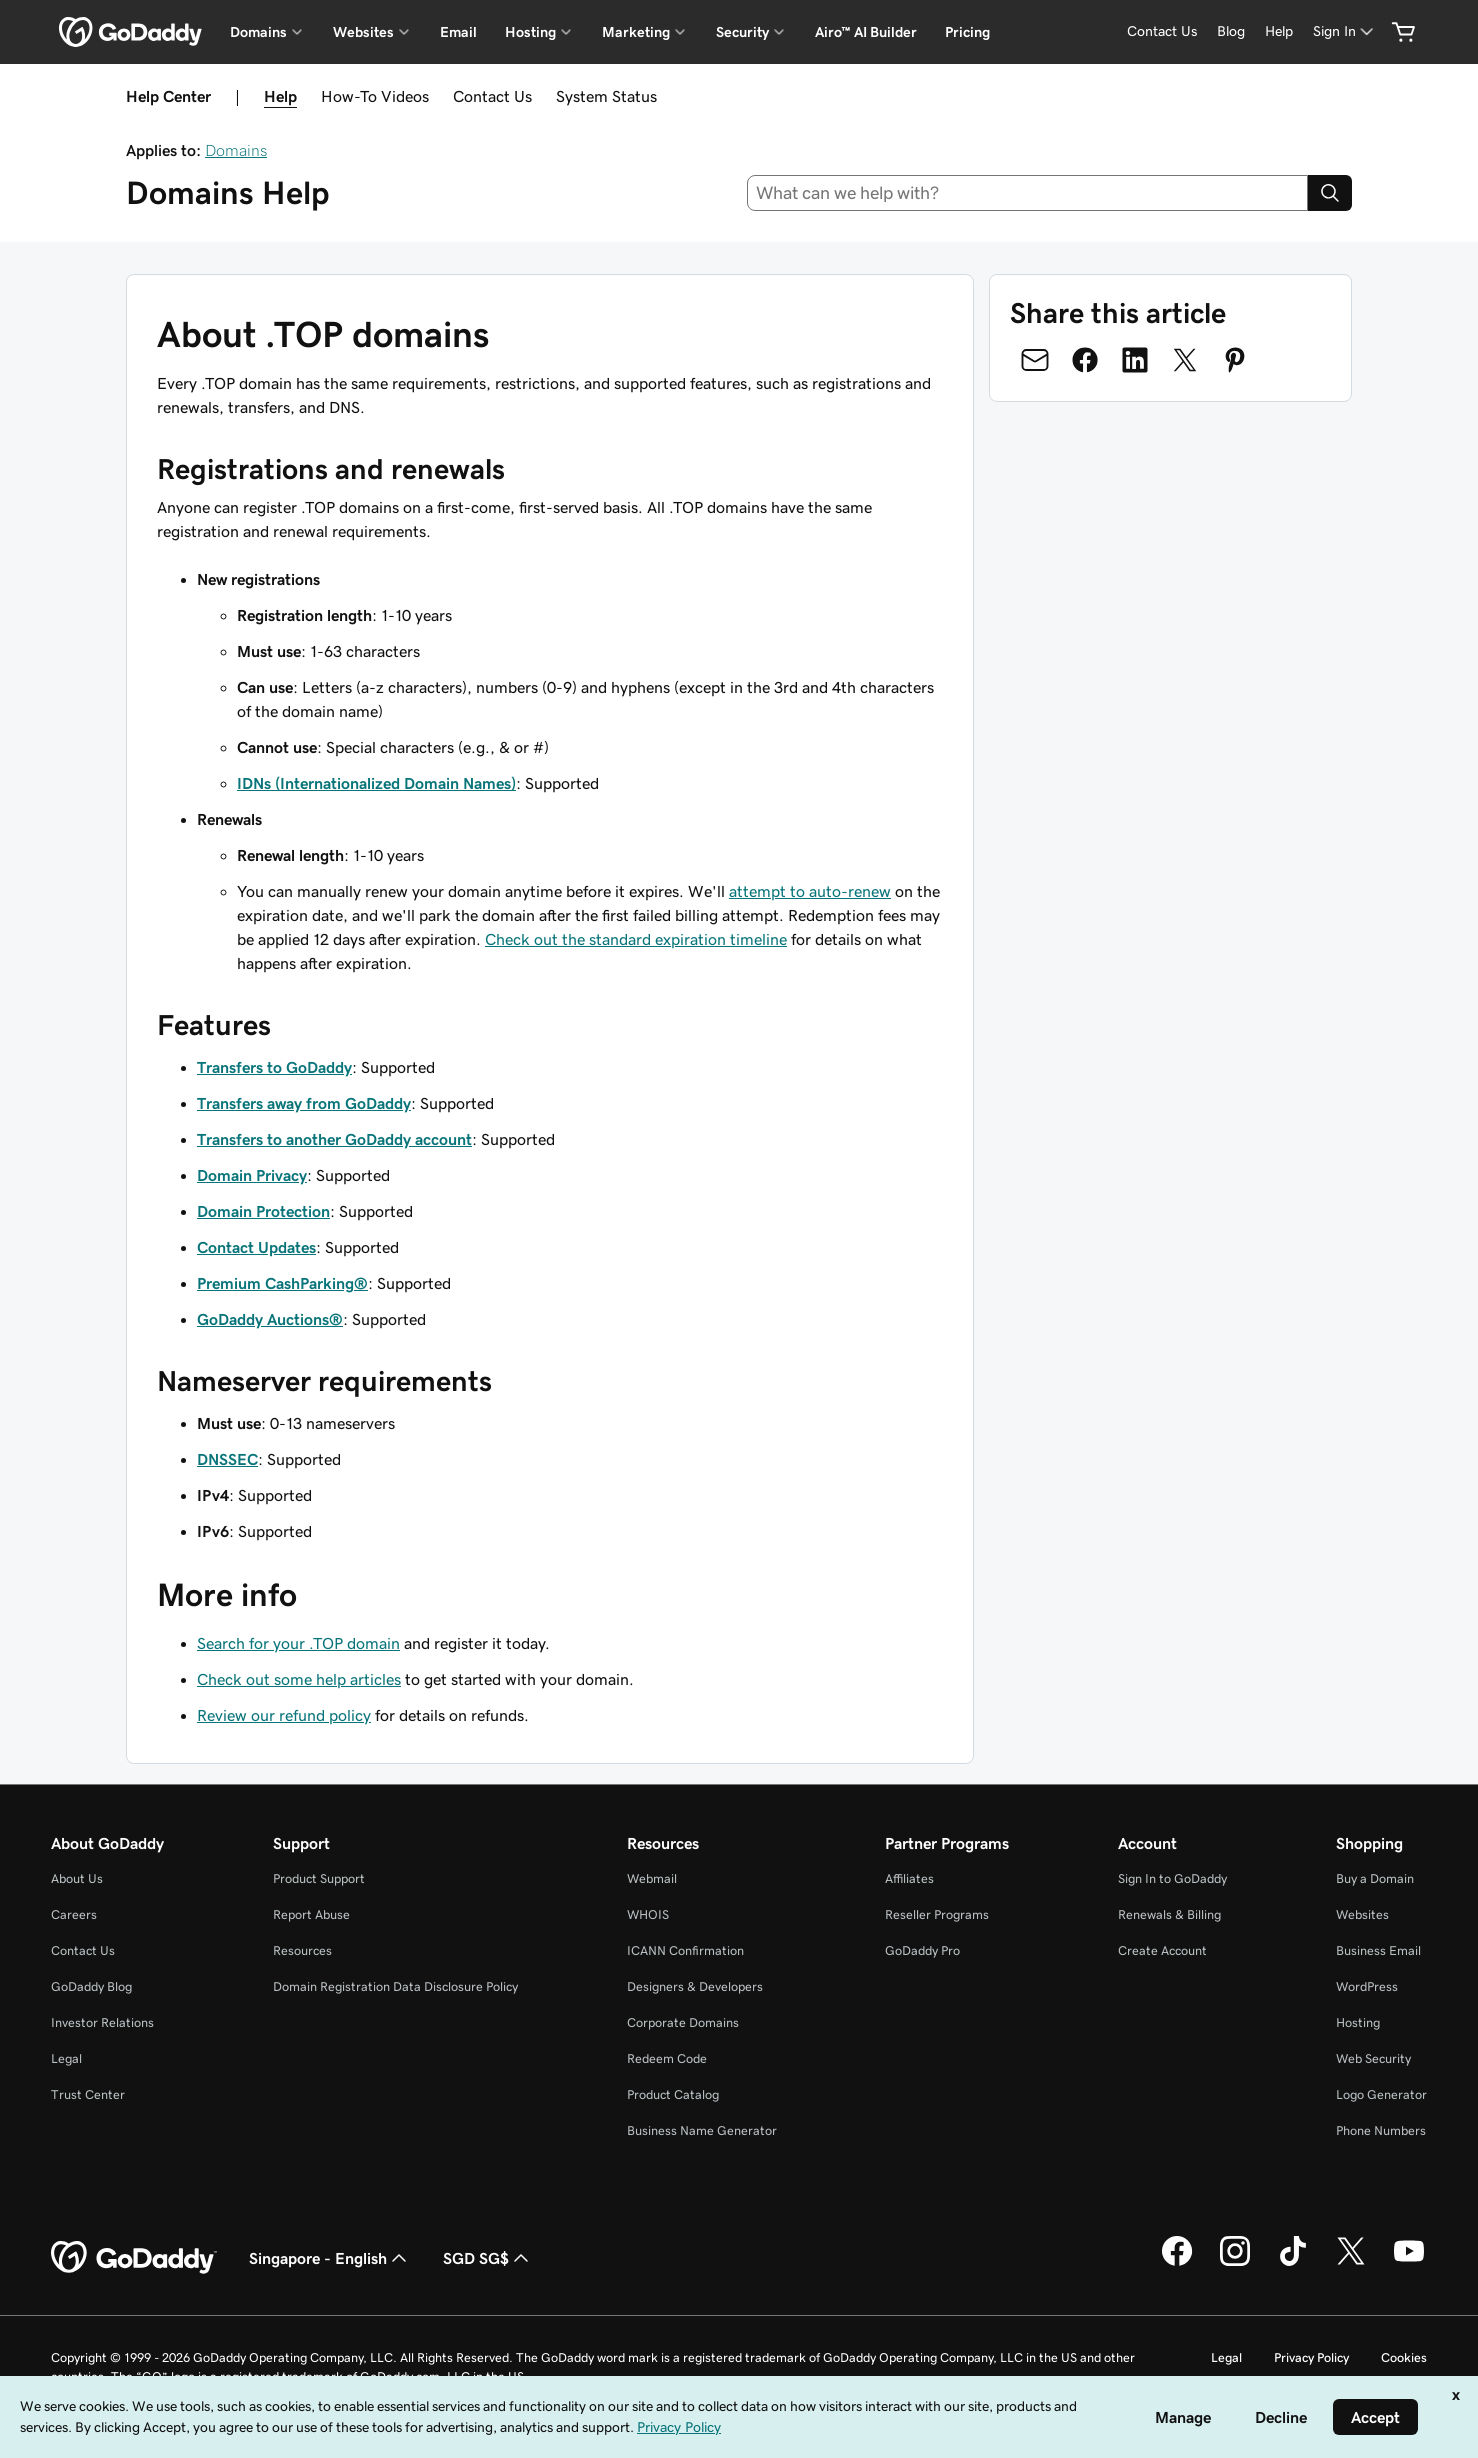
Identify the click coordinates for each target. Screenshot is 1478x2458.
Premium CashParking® (282, 1283)
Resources (302, 1950)
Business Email (1378, 1950)
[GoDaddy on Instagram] (1235, 2263)
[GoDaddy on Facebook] (1177, 2263)
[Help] (1279, 31)
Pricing (967, 32)
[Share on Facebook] (1085, 360)
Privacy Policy (1311, 2357)
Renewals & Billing (1169, 1914)
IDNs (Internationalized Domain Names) (376, 783)
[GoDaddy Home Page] (134, 2258)
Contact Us (492, 96)
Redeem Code (667, 2058)
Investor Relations (102, 2022)
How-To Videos (375, 96)
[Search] (1330, 193)
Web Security (1373, 2058)
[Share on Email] (1035, 360)
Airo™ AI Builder (866, 32)
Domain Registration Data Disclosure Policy (395, 1986)
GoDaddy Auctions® (270, 1319)
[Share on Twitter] (1185, 360)
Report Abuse (311, 1914)
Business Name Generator (702, 2130)
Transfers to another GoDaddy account (334, 1139)
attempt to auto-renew (810, 891)
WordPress (1367, 1986)
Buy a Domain (1375, 1878)
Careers (74, 1914)
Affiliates (909, 1878)
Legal (66, 2058)
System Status (606, 96)
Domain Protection (263, 1211)
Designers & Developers (695, 1986)
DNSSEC (227, 1459)
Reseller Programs (937, 1914)
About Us (77, 1878)
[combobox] (1028, 193)
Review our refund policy (284, 1715)
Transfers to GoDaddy (274, 1067)
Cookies (1404, 2357)
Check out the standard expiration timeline (636, 939)
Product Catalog (673, 2094)
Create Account (1162, 1950)
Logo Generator (1381, 2094)
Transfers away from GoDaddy (304, 1103)
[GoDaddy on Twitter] (1351, 2263)
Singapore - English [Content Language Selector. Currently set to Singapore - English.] (330, 2258)
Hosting (1358, 2022)
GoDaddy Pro (922, 1950)
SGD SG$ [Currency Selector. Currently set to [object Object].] (488, 2258)
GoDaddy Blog (91, 1986)
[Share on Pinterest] (1235, 360)
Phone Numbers (1381, 2130)
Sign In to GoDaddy (1172, 1878)
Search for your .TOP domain (298, 1643)
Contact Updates (256, 1247)
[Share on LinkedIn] (1135, 360)
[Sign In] (1345, 31)
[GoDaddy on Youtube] (1409, 2263)
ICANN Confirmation (685, 1950)
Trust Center (88, 2094)
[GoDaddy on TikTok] (1293, 2263)
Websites (1362, 1914)
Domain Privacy (252, 1175)
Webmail (652, 1878)
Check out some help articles (299, 1679)
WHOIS (648, 1914)
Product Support (319, 1878)
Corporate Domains (683, 2022)
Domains (236, 150)
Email (458, 32)
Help (280, 96)
